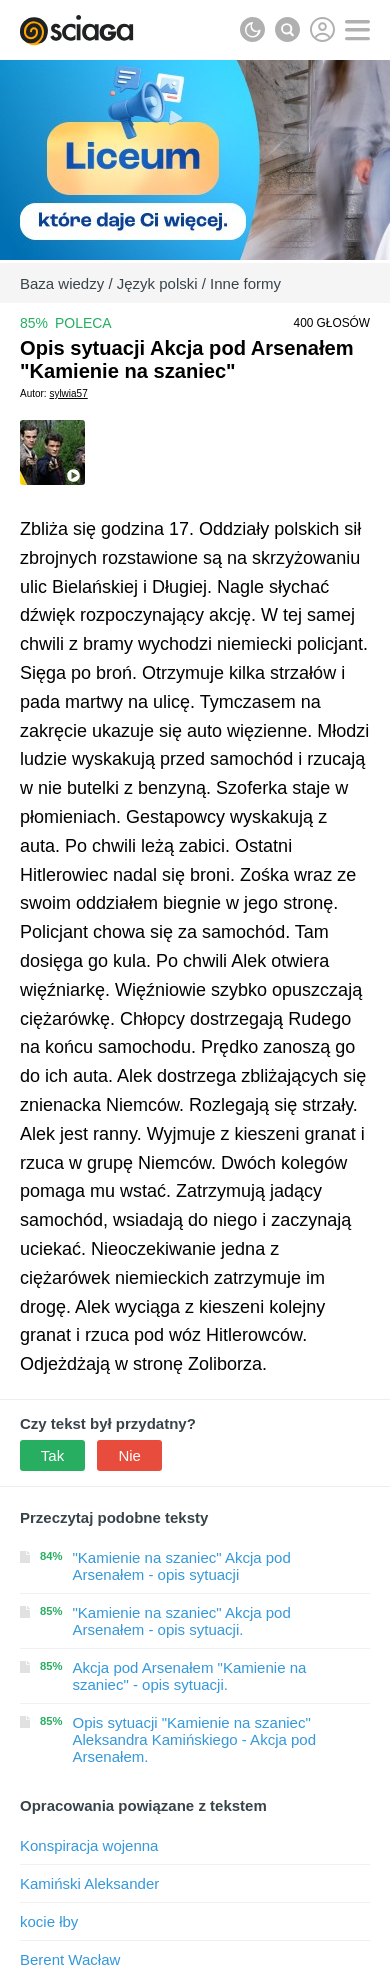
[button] (357, 30)
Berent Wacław (70, 1959)
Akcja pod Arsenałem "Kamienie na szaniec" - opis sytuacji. (190, 1676)
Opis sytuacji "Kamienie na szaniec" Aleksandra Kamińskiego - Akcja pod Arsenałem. (194, 1739)
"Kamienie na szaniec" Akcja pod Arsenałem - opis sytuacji (182, 1566)
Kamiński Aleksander (89, 1883)
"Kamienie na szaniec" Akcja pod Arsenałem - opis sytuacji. (182, 1621)
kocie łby (49, 1921)
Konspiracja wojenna (89, 1845)
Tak (52, 1455)
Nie (129, 1455)
